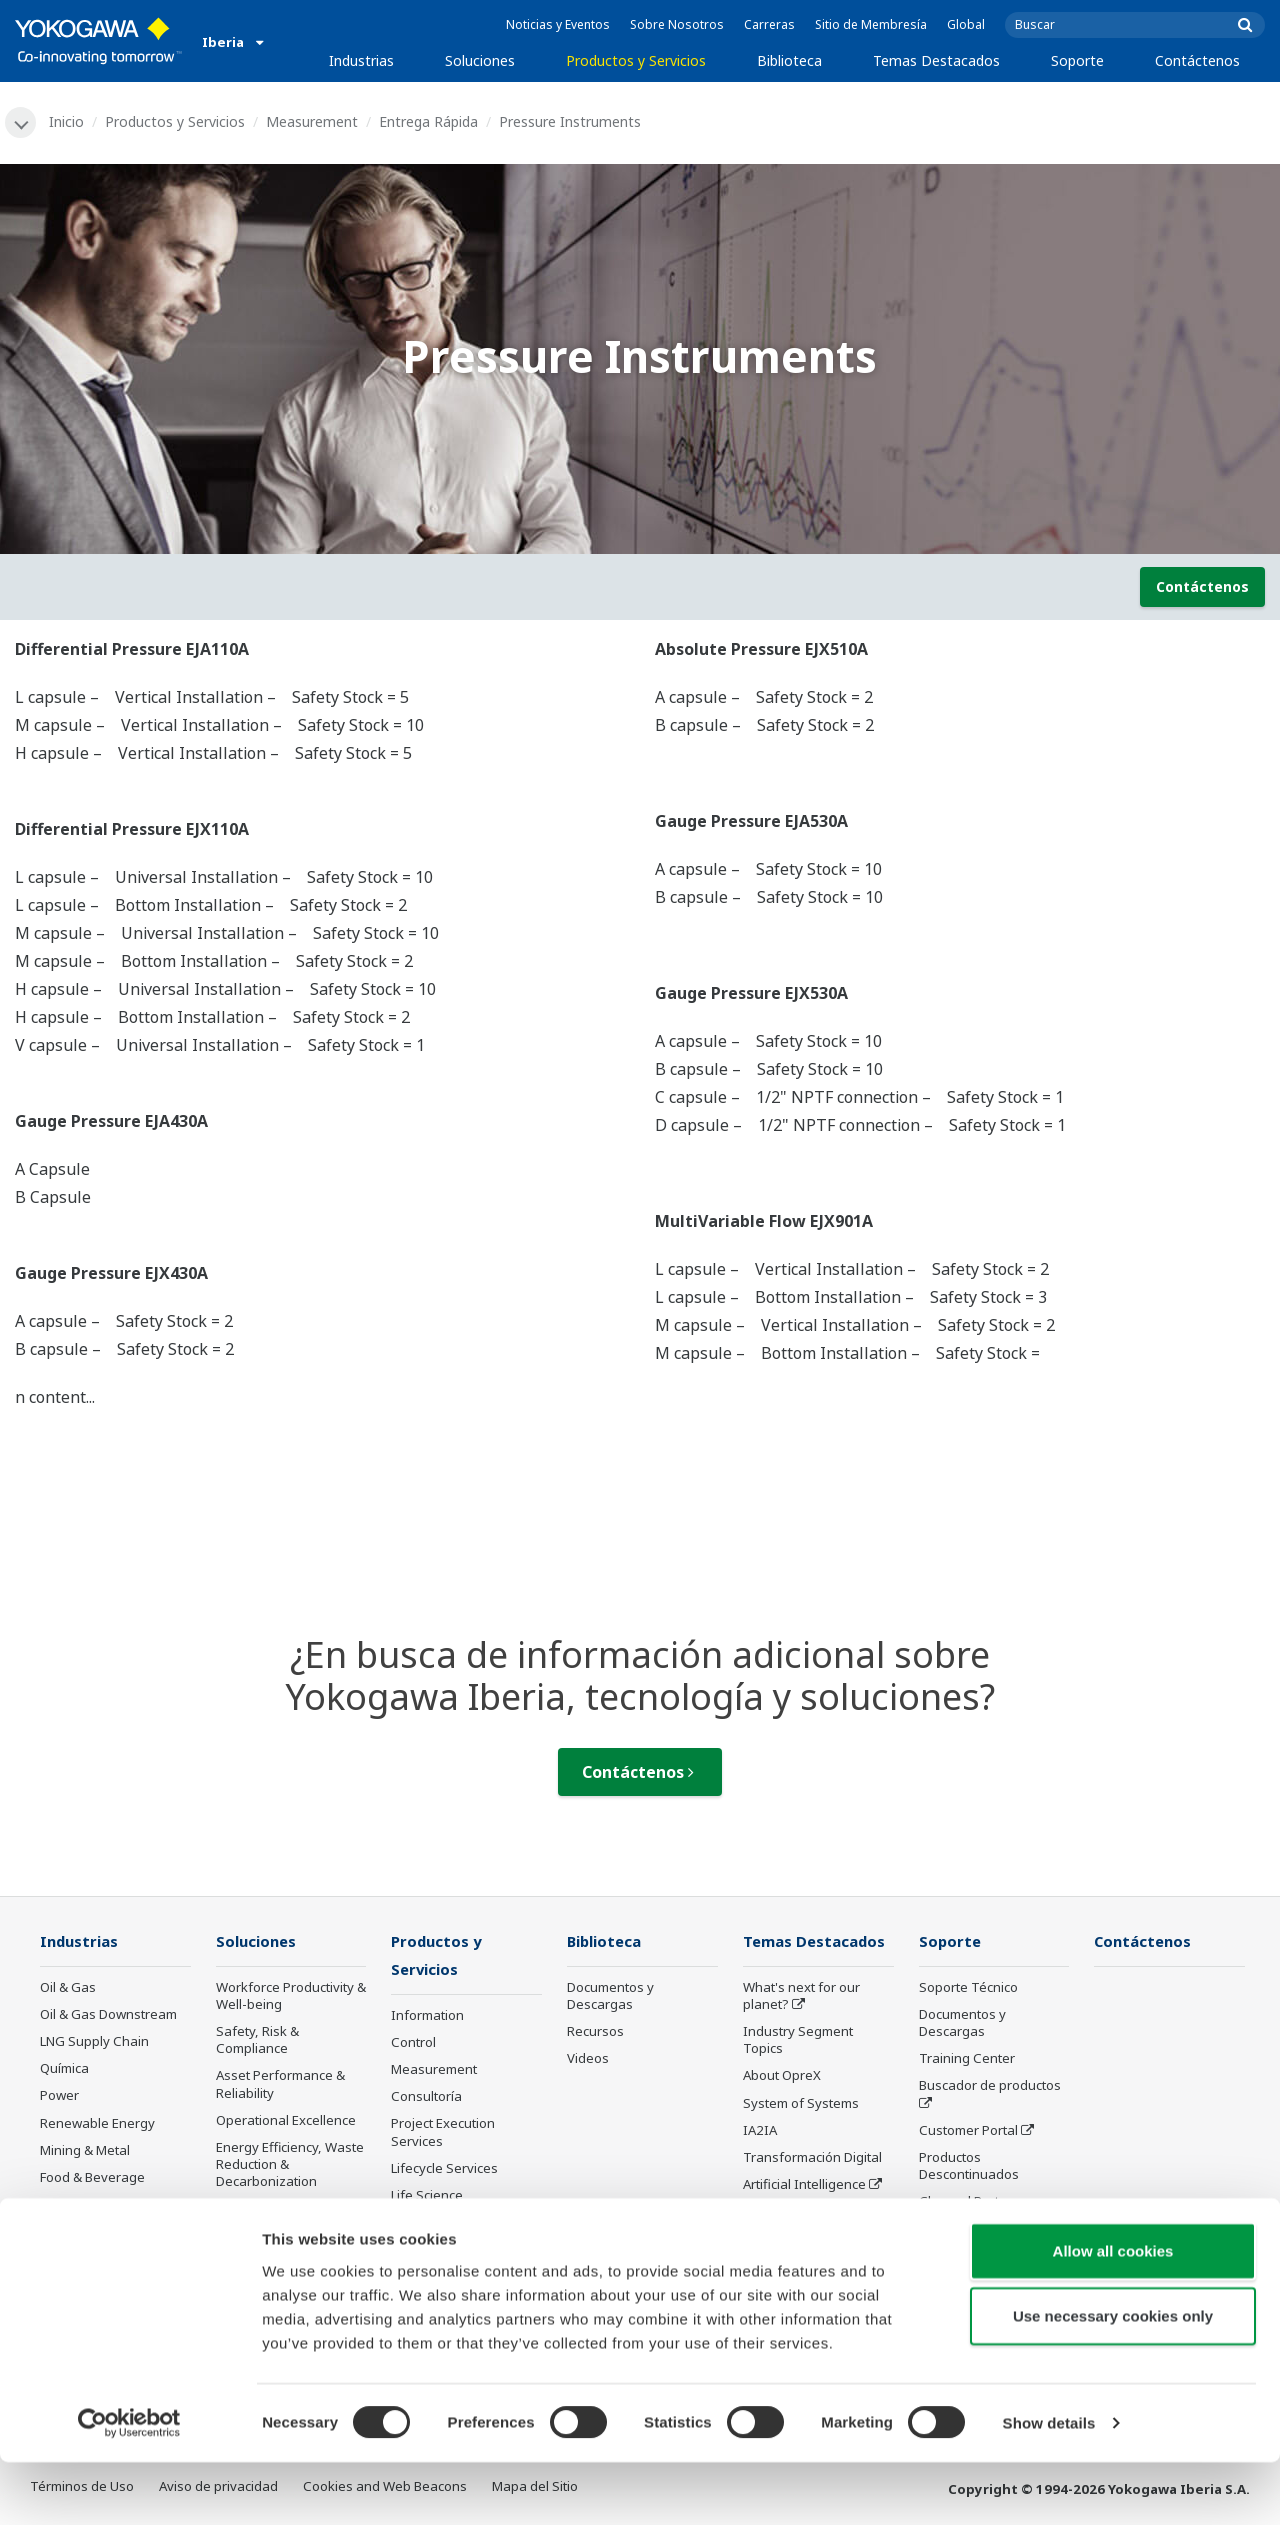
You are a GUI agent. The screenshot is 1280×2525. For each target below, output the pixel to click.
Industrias (361, 60)
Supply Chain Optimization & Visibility (286, 2218)
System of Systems (801, 2104)
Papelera (68, 2205)
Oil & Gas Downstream (108, 2015)
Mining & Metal (85, 2151)
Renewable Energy (97, 2124)
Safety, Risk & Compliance (257, 2041)
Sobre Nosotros (677, 24)
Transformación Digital (812, 2158)
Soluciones (480, 60)
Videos (588, 2060)
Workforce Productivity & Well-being (291, 1996)
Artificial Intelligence (804, 2185)
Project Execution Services (443, 2134)
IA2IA (760, 2131)
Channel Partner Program (969, 2211)
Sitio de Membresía (871, 24)
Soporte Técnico (968, 1988)
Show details (1049, 2485)
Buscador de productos (990, 2087)
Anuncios (419, 2224)
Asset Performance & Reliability (280, 2085)
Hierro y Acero (83, 2233)
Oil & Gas (68, 1988)
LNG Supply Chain (94, 2043)
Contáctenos (1197, 60)
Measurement (313, 121)
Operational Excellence (286, 2121)
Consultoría (426, 2099)
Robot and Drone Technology (795, 2221)
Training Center (967, 2060)
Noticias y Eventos (558, 24)
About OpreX (782, 2077)
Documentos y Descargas (610, 1996)
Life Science (427, 2197)
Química (64, 2070)
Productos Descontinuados (969, 2166)
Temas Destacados (936, 60)
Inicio (67, 121)
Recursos (595, 2033)
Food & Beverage (92, 2178)
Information (427, 2017)
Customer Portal (968, 2131)
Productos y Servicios (636, 60)
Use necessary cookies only (1113, 2378)
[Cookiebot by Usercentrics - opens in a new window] (129, 2486)
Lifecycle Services (444, 2170)
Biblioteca (789, 60)
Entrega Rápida (429, 121)
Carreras (769, 24)
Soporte (1077, 60)
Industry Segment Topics (798, 2041)
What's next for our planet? (801, 1996)
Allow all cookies (1113, 2312)
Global (966, 24)
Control (413, 2044)
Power (59, 2097)
